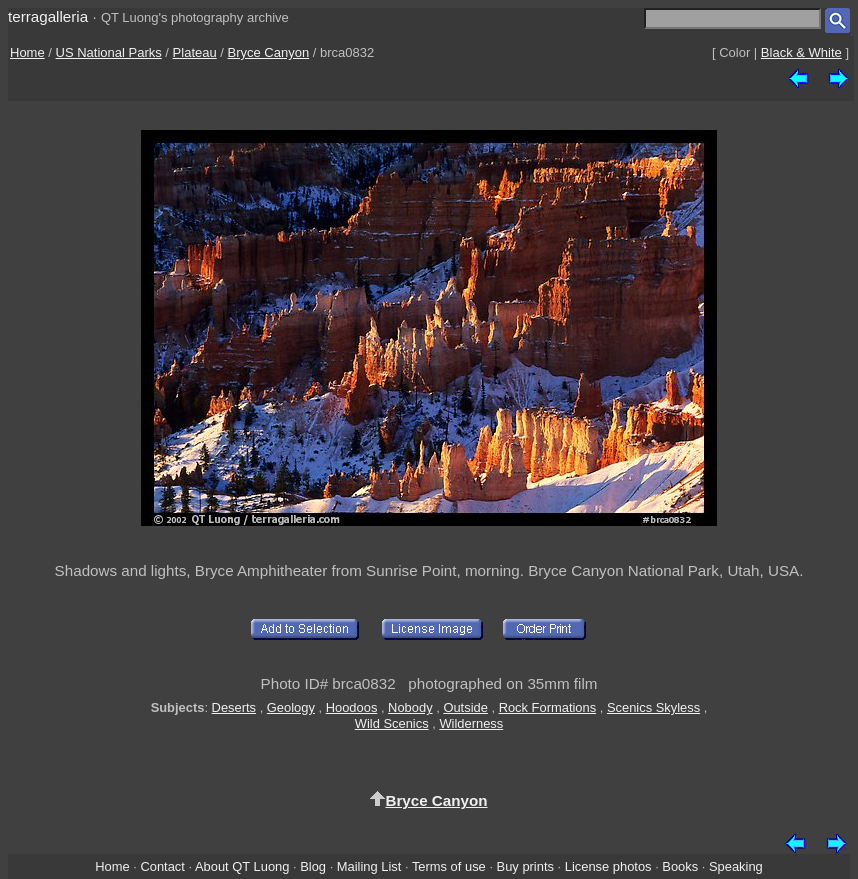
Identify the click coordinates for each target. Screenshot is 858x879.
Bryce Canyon (269, 52)
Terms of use (449, 866)
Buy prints (525, 866)
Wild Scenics (392, 723)
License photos (608, 866)
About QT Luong (242, 866)
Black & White (801, 52)
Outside (465, 707)
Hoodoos (352, 707)
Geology (291, 707)
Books (680, 866)
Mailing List (369, 866)
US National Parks (109, 52)
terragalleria (48, 16)
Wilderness (471, 723)
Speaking (736, 866)
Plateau (195, 52)
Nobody (410, 707)
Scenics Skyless (653, 707)
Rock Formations (548, 707)
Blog (313, 866)
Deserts (234, 707)
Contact (162, 866)
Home (27, 52)
